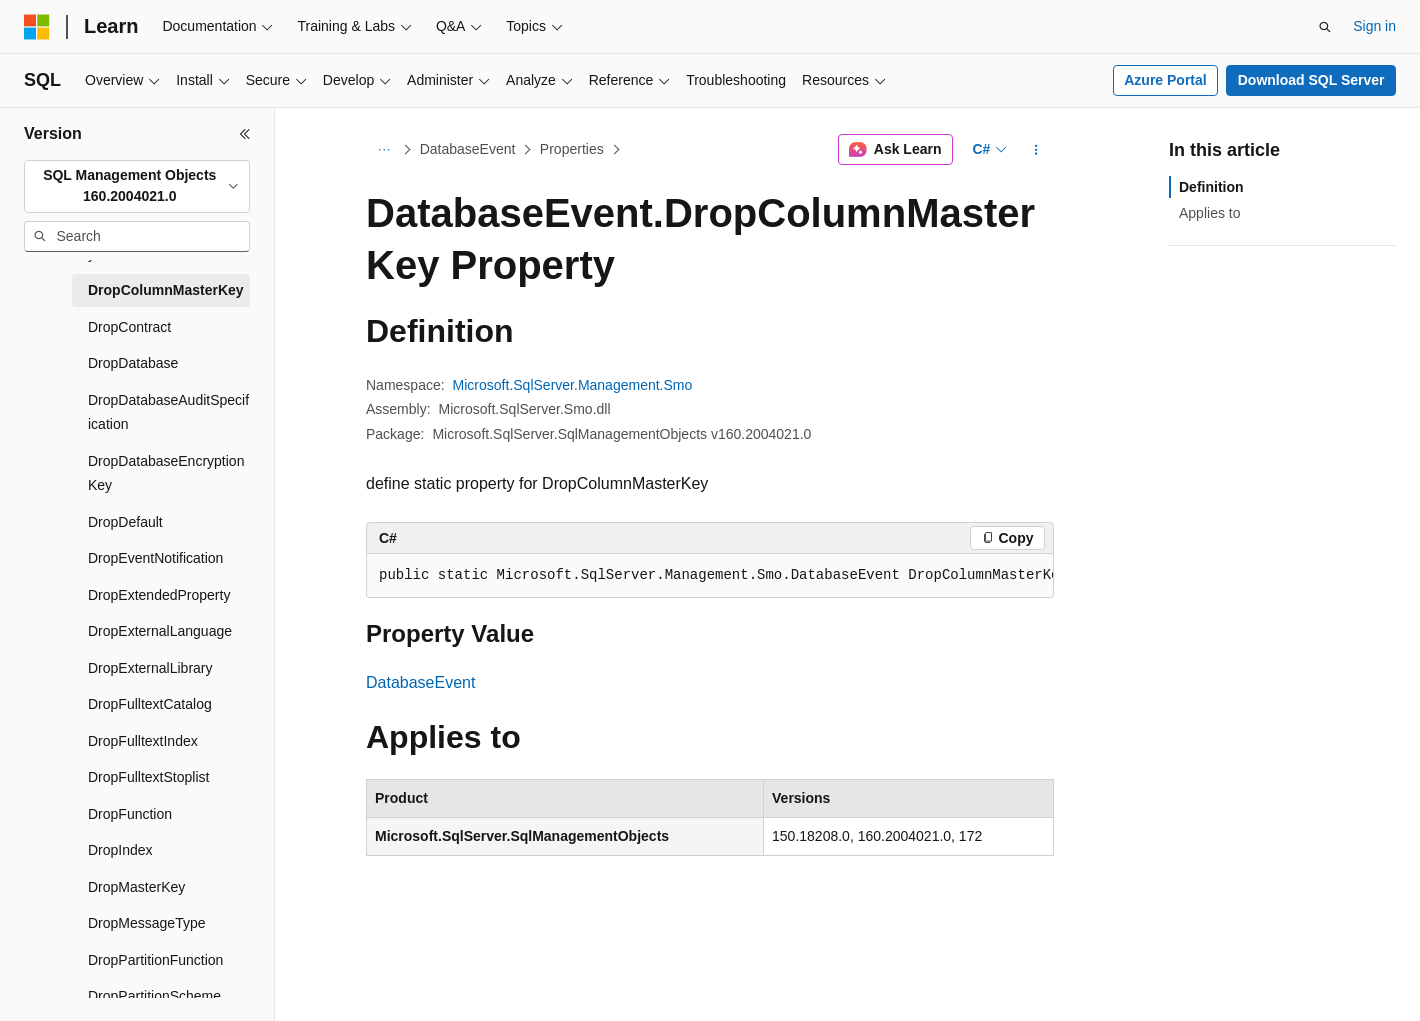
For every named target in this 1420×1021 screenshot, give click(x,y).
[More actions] (1036, 150)
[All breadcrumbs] (383, 150)
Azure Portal (1165, 80)
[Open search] (1325, 27)
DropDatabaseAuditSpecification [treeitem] (168, 412)
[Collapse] (245, 134)
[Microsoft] (37, 27)
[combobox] (137, 186)
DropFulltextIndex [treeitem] (143, 741)
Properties (572, 149)
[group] (710, 576)
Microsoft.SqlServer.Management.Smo (573, 385)
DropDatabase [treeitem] (133, 363)
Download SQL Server (1311, 80)
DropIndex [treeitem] (120, 850)
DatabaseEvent (468, 149)
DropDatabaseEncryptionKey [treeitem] (166, 473)
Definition (1211, 187)
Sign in (1374, 26)
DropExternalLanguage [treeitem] (160, 631)
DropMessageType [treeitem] (147, 923)
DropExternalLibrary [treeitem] (150, 668)
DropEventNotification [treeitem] (155, 558)
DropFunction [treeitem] (130, 814)
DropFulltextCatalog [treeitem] (150, 704)
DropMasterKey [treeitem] (136, 887)
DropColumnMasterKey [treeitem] (166, 290)
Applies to (1209, 213)
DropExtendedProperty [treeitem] (159, 595)
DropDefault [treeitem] (125, 522)
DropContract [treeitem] (129, 327)
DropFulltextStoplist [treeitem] (148, 777)
